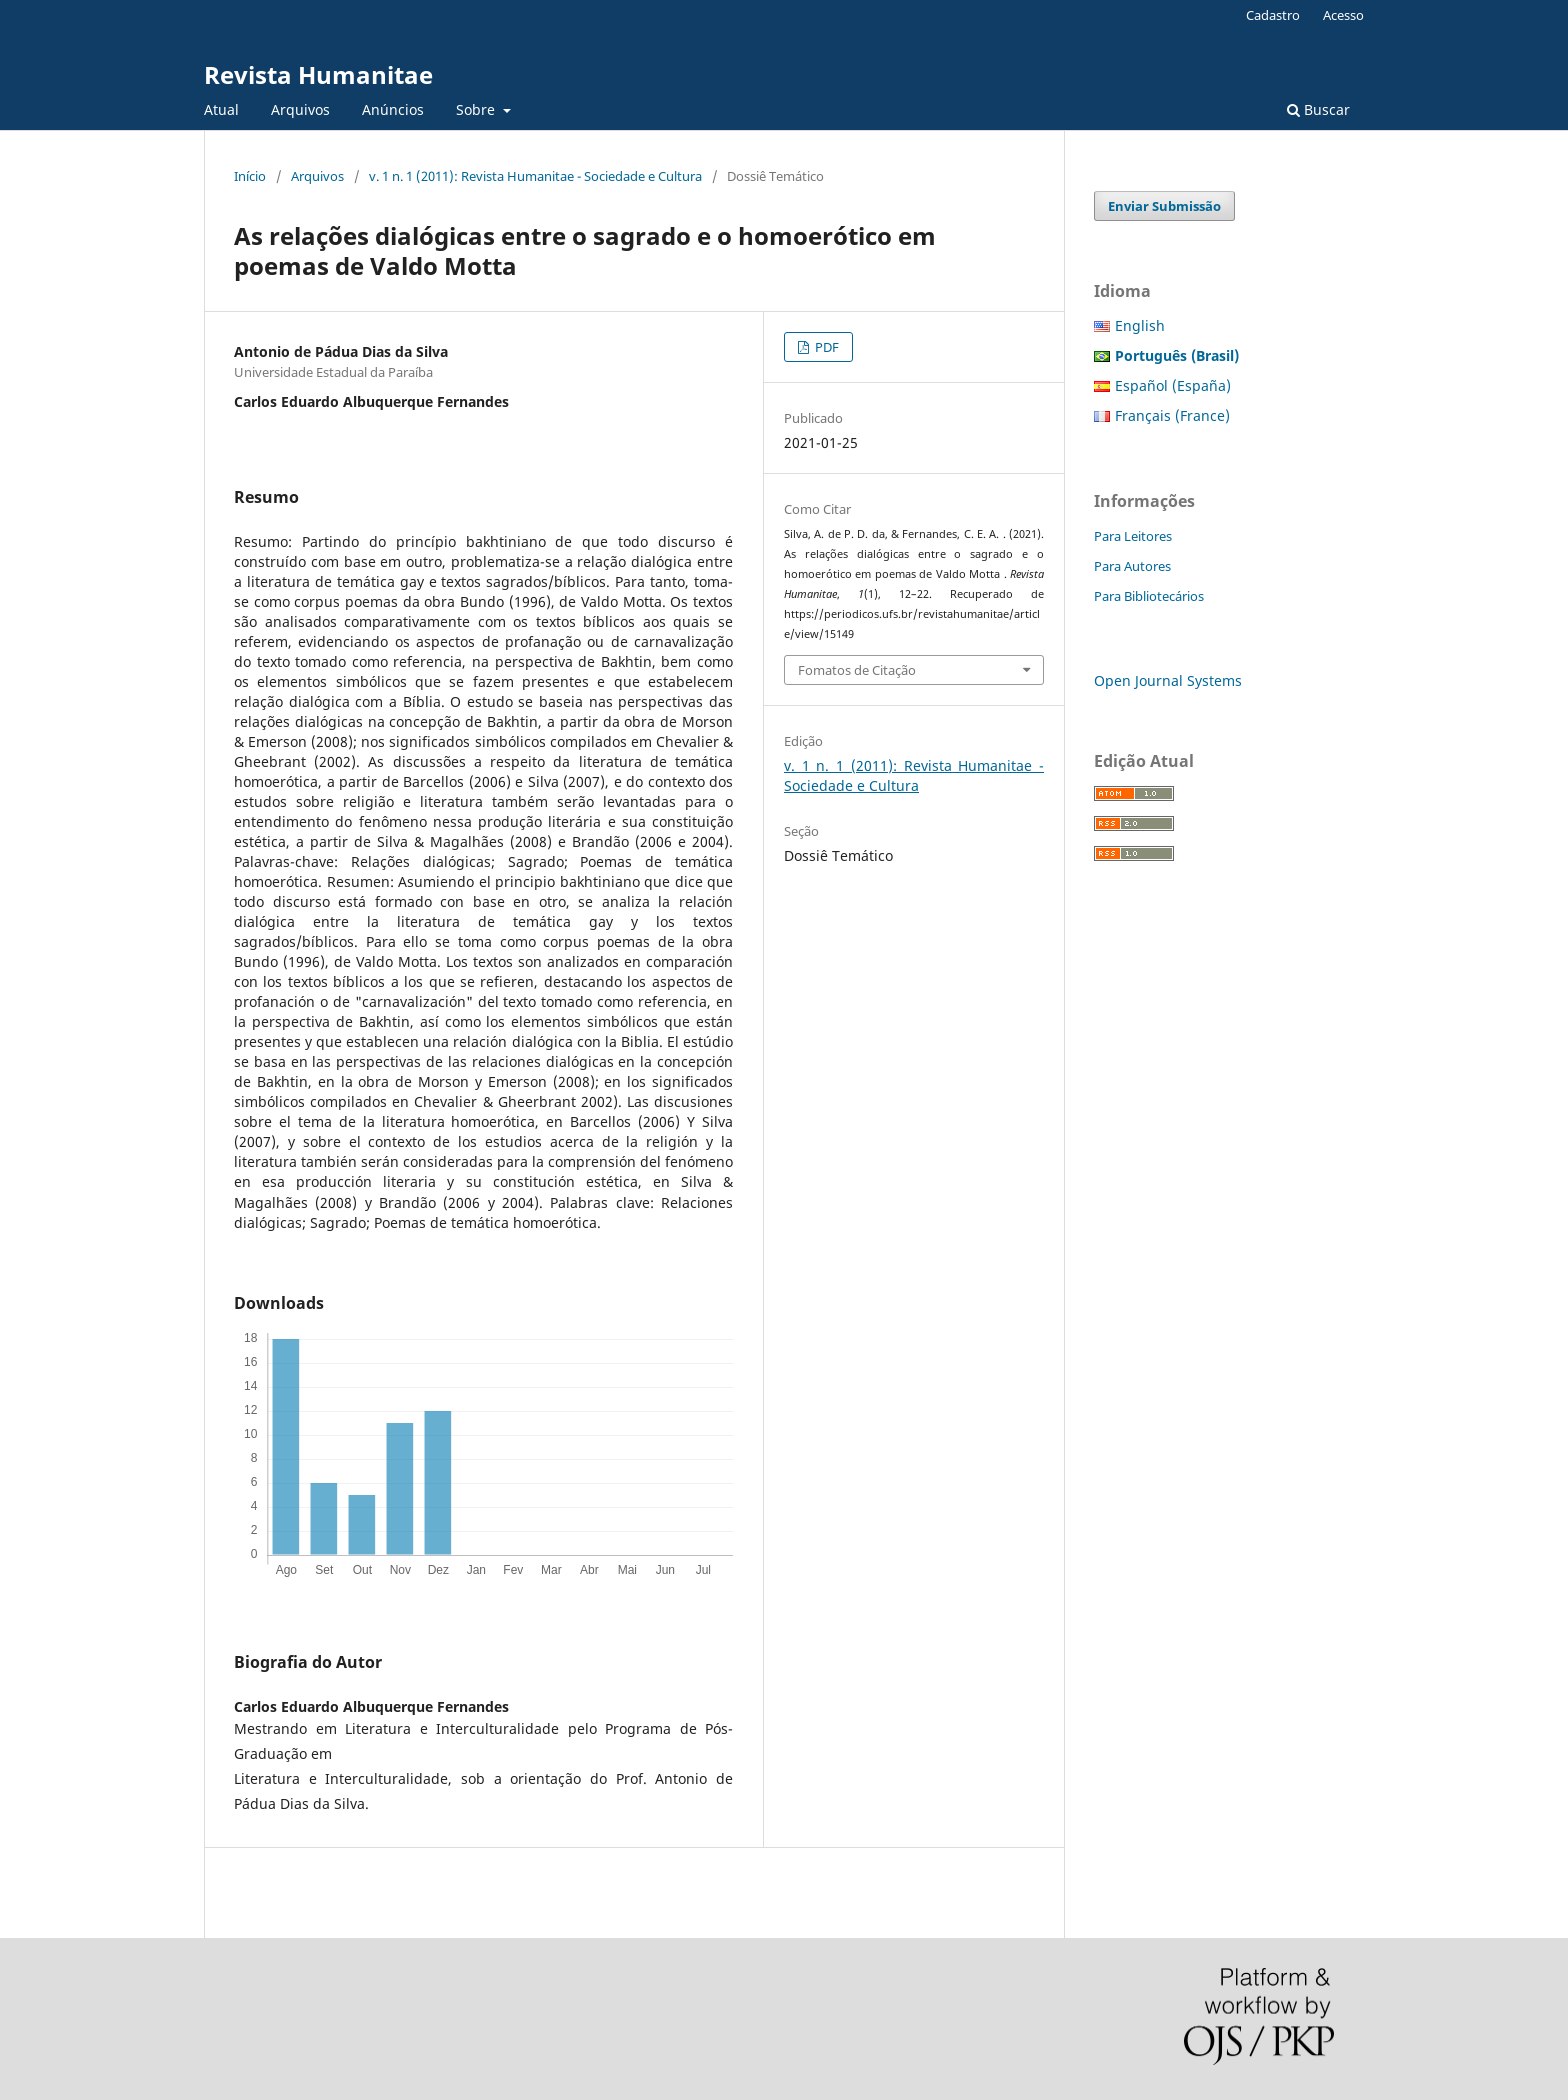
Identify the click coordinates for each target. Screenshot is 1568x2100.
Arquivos (300, 109)
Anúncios (393, 109)
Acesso (1343, 15)
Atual (221, 109)
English (1140, 325)
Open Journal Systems (1168, 680)
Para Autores (1132, 566)
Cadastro (1273, 15)
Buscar (1318, 109)
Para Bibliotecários (1149, 596)
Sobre (477, 109)
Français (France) (1172, 415)
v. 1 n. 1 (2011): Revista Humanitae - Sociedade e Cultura (535, 176)
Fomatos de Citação (857, 670)
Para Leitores (1133, 536)
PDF (825, 347)
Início (250, 176)
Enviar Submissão (1164, 206)
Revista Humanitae (318, 74)
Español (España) (1173, 385)
